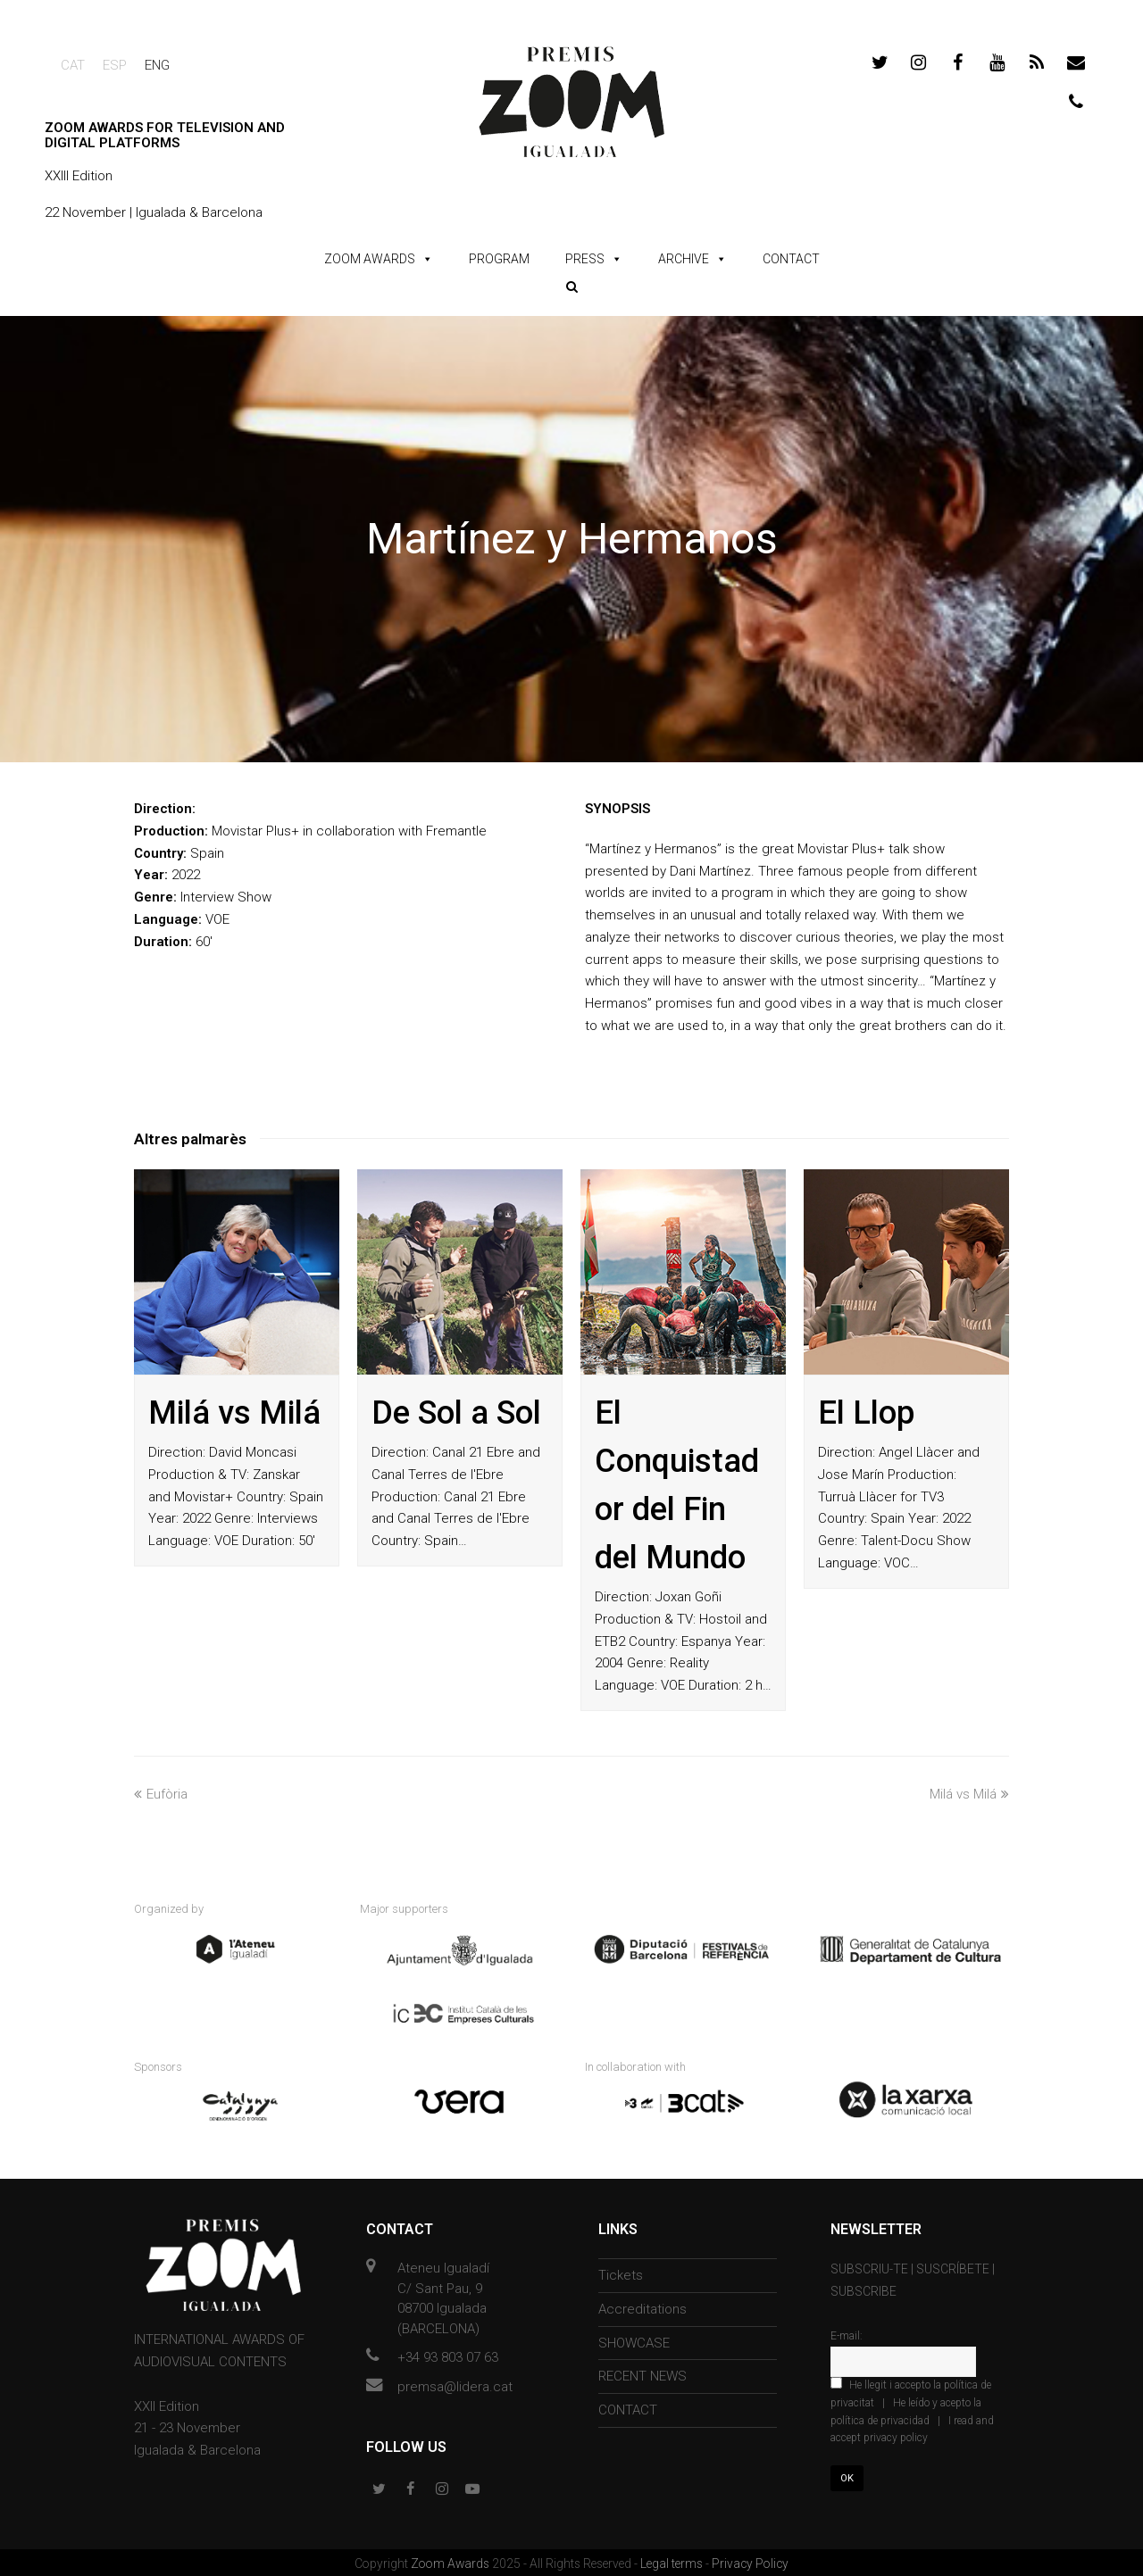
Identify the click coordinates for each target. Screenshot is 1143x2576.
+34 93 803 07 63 (447, 2355)
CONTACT (791, 259)
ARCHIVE (683, 259)
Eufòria (161, 1794)
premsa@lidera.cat (455, 2383)
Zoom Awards (451, 2561)
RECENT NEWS (642, 2373)
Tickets (620, 2272)
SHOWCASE (634, 2339)
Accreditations (642, 2306)
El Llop (866, 1413)
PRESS (585, 259)
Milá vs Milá (234, 1413)
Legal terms (672, 2561)
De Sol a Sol (456, 1413)
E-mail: (846, 2333)
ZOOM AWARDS (369, 259)
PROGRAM (499, 259)
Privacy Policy (750, 2561)
